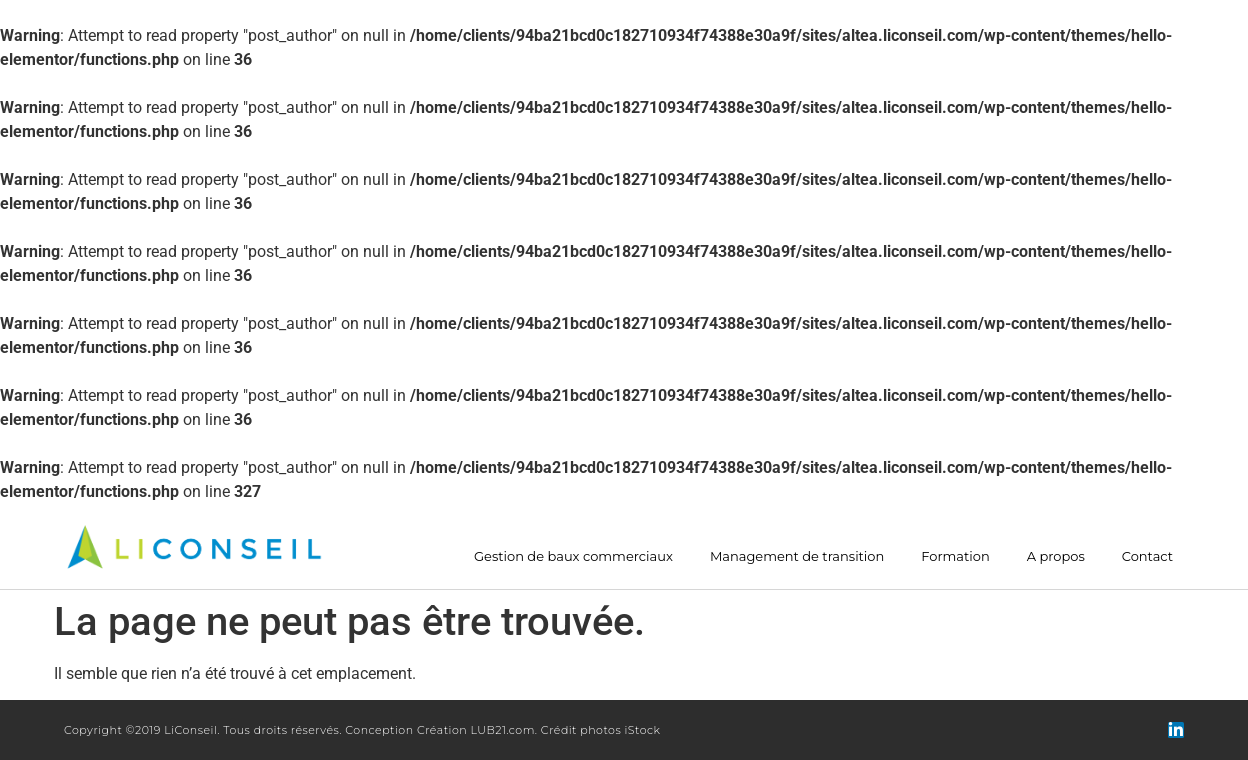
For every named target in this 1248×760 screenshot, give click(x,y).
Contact (1147, 556)
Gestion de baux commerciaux (573, 556)
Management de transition (797, 556)
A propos (1056, 556)
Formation (955, 556)
